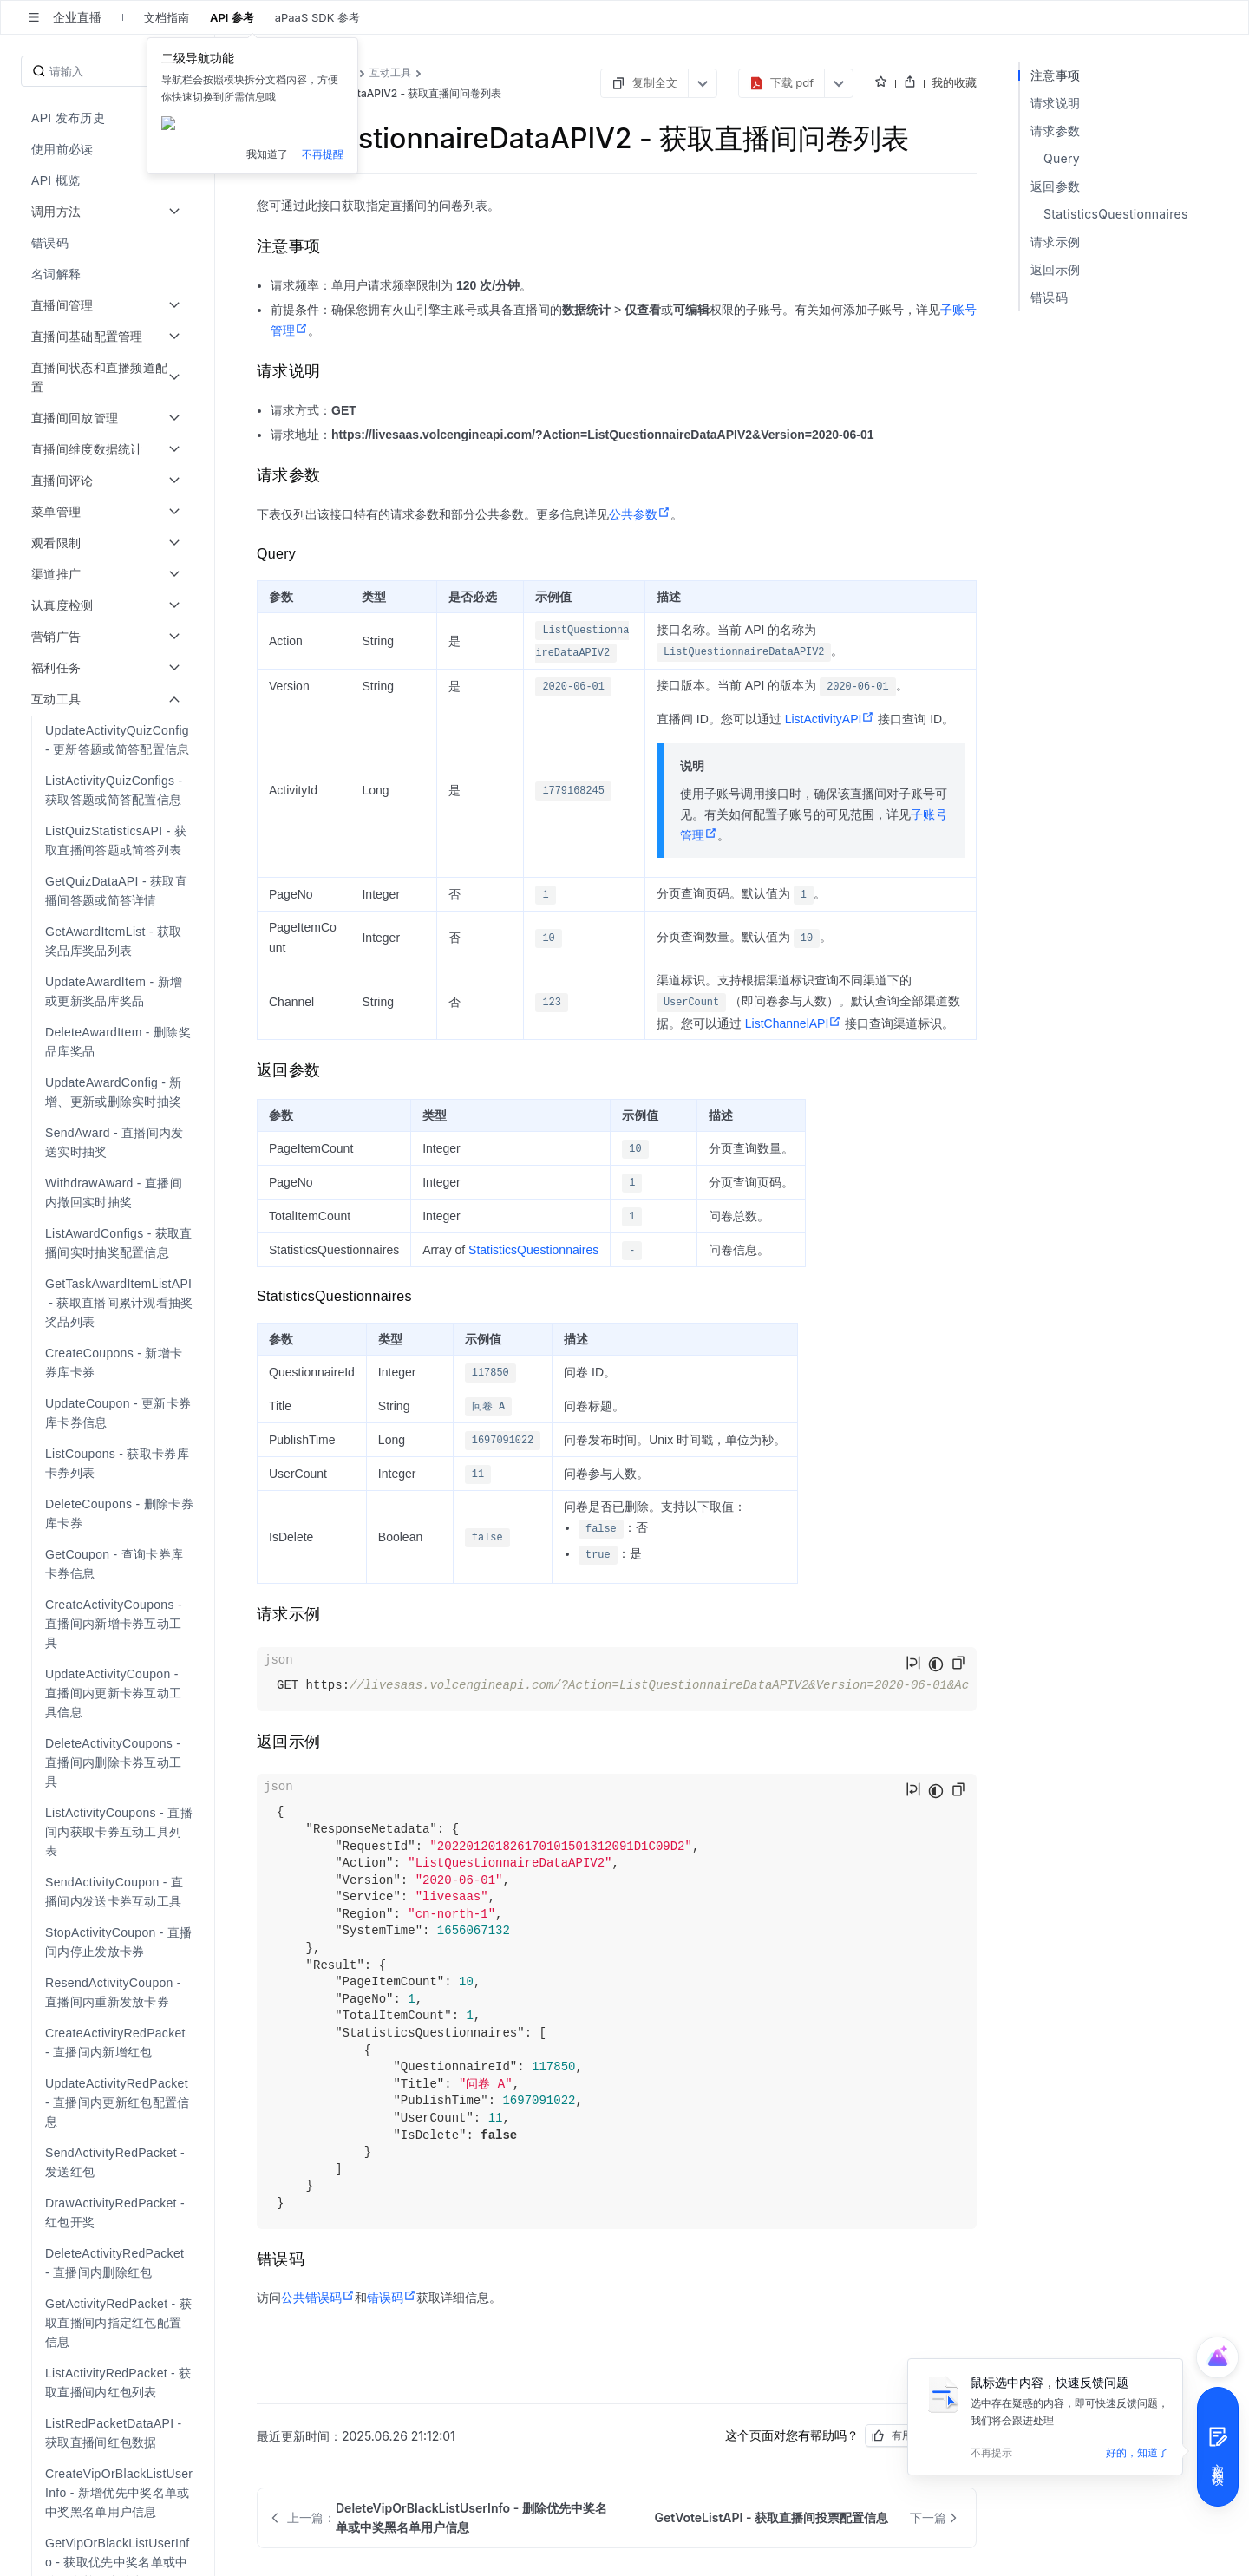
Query (1061, 158)
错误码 (391, 2298)
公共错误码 (318, 2298)
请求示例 (1055, 241)
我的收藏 (954, 82)
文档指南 (166, 17)
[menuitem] (109, 118)
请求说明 (1055, 102)
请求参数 (1055, 130)
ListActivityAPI (830, 719)
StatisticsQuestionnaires (533, 1250)
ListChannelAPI (793, 1023)
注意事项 (1055, 75)
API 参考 (232, 17)
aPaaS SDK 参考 (317, 17)
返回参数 (1055, 186)
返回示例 (1055, 269)
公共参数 (639, 514)
